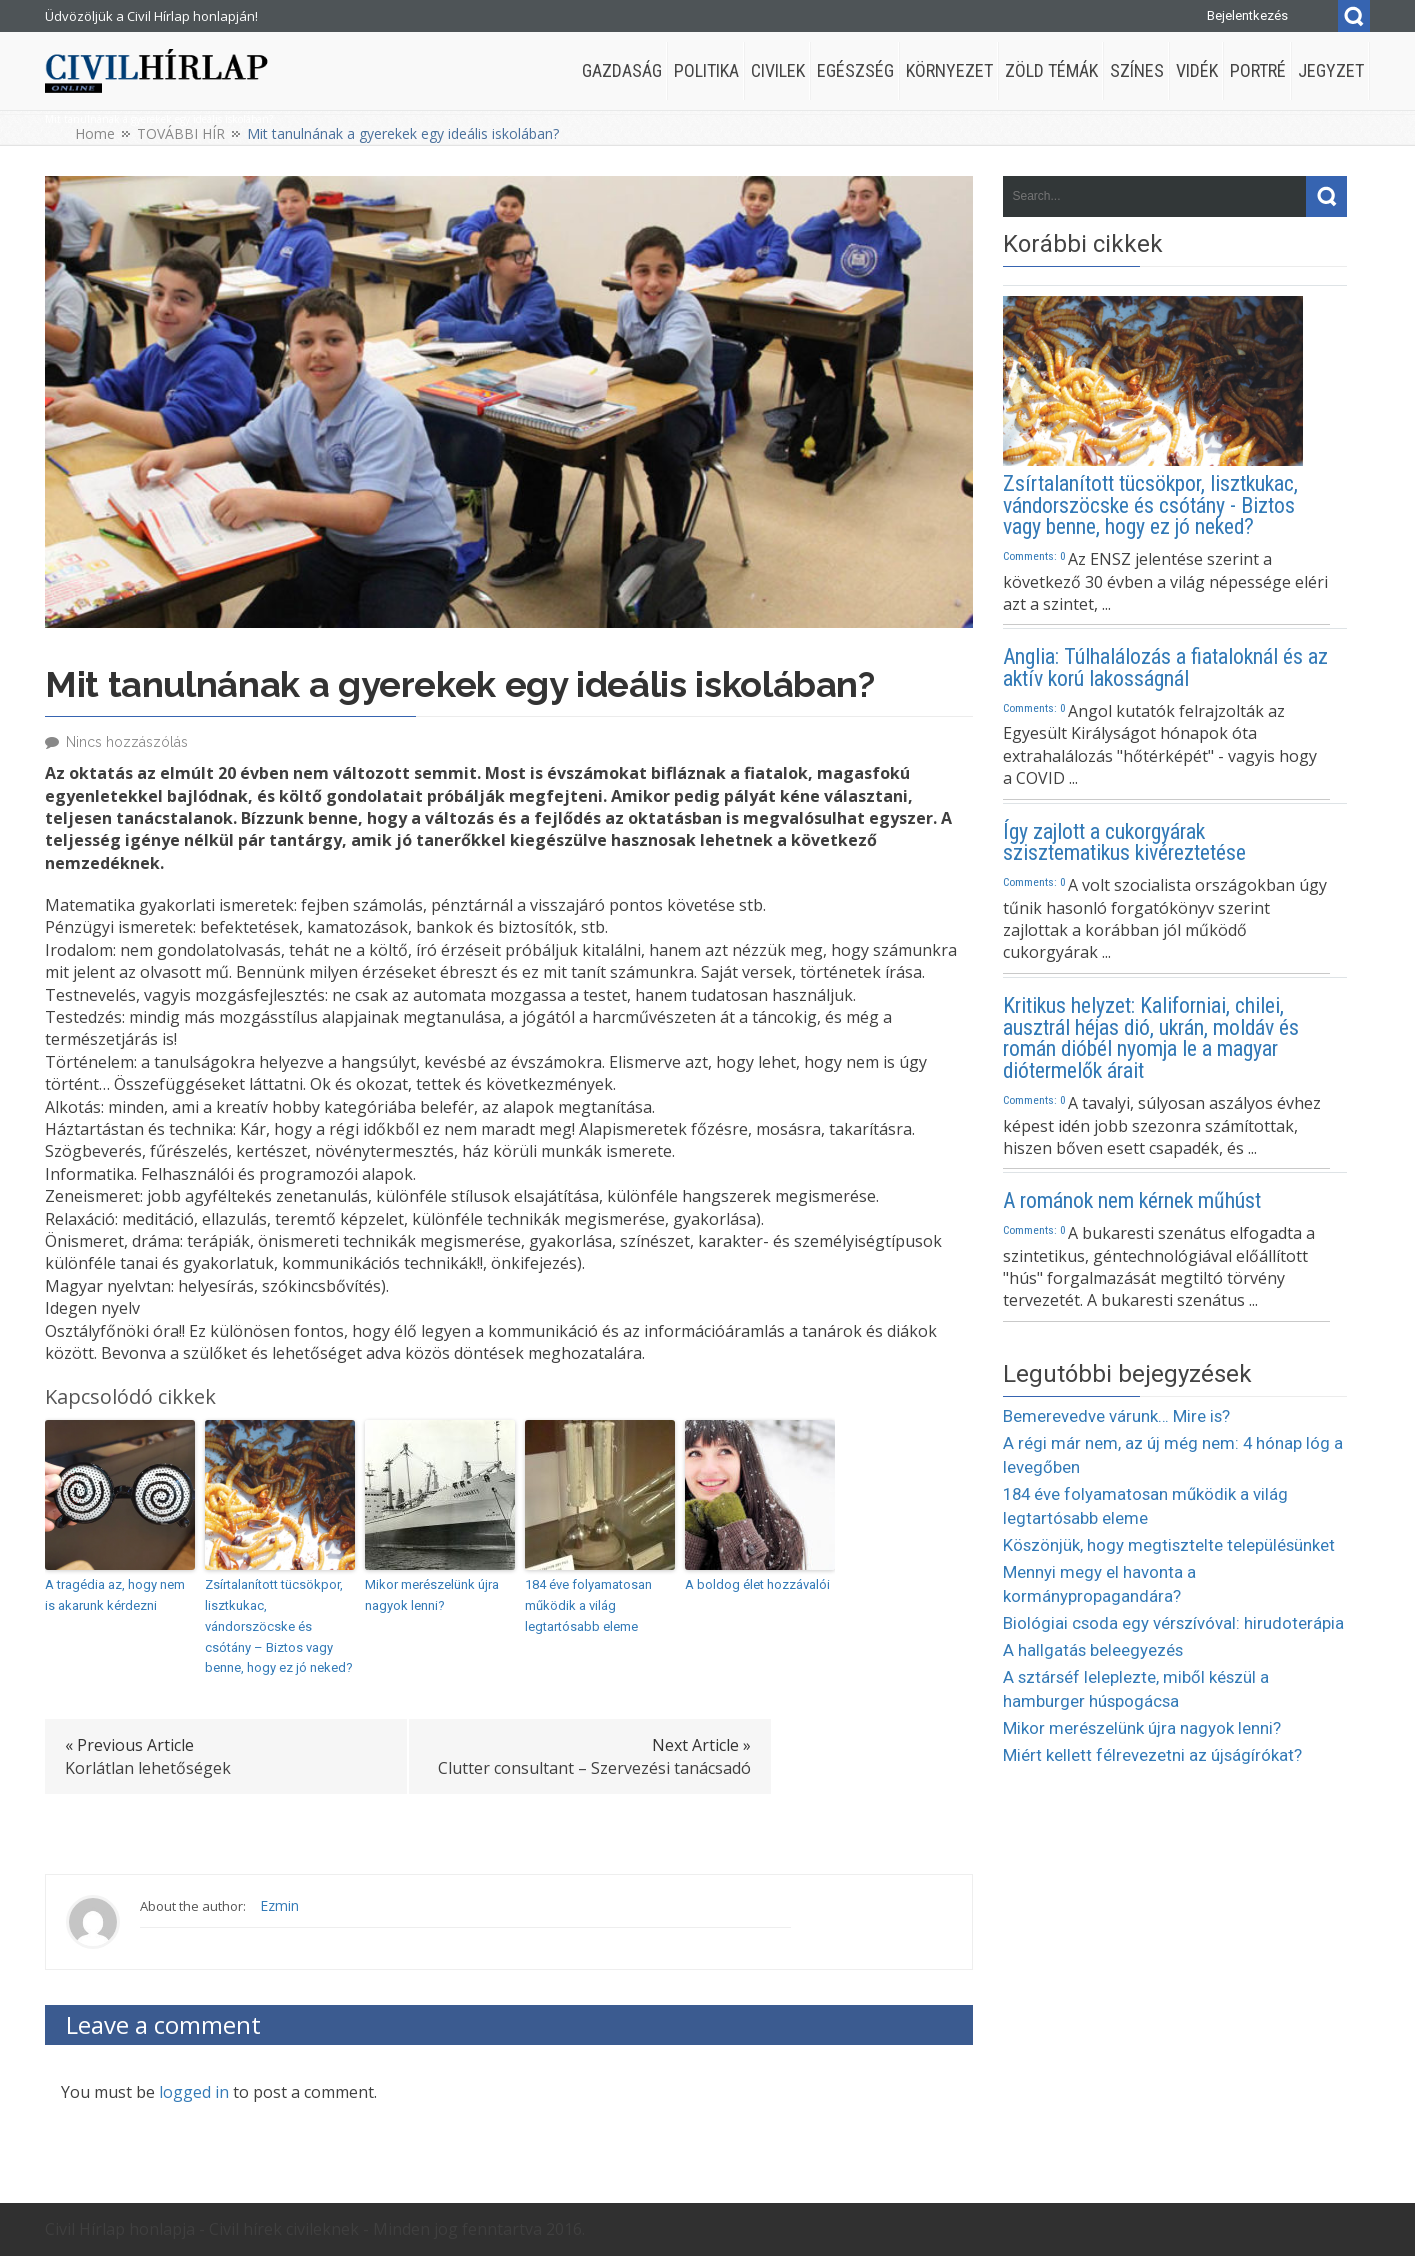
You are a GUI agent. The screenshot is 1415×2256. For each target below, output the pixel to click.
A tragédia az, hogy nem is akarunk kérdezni (115, 1595)
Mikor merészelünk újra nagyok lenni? (432, 1595)
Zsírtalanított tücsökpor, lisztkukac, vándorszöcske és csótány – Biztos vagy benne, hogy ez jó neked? (279, 1626)
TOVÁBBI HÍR (181, 133)
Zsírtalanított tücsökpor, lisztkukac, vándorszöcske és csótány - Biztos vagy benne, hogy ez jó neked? (1150, 505)
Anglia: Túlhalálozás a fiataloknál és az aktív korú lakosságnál (1165, 668)
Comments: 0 (1034, 556)
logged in (194, 2092)
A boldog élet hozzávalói (757, 1584)
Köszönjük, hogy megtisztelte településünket (1169, 1545)
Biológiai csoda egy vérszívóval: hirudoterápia (1173, 1623)
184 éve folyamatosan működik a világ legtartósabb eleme (588, 1605)
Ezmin (279, 1905)
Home (95, 133)
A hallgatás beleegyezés (1093, 1650)
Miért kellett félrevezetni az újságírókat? (1152, 1755)
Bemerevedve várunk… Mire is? (1116, 1416)
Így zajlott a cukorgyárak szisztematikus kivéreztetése (1124, 843)
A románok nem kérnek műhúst (1132, 1201)
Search (1354, 16)
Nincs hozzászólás (127, 742)
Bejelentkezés (1247, 15)
